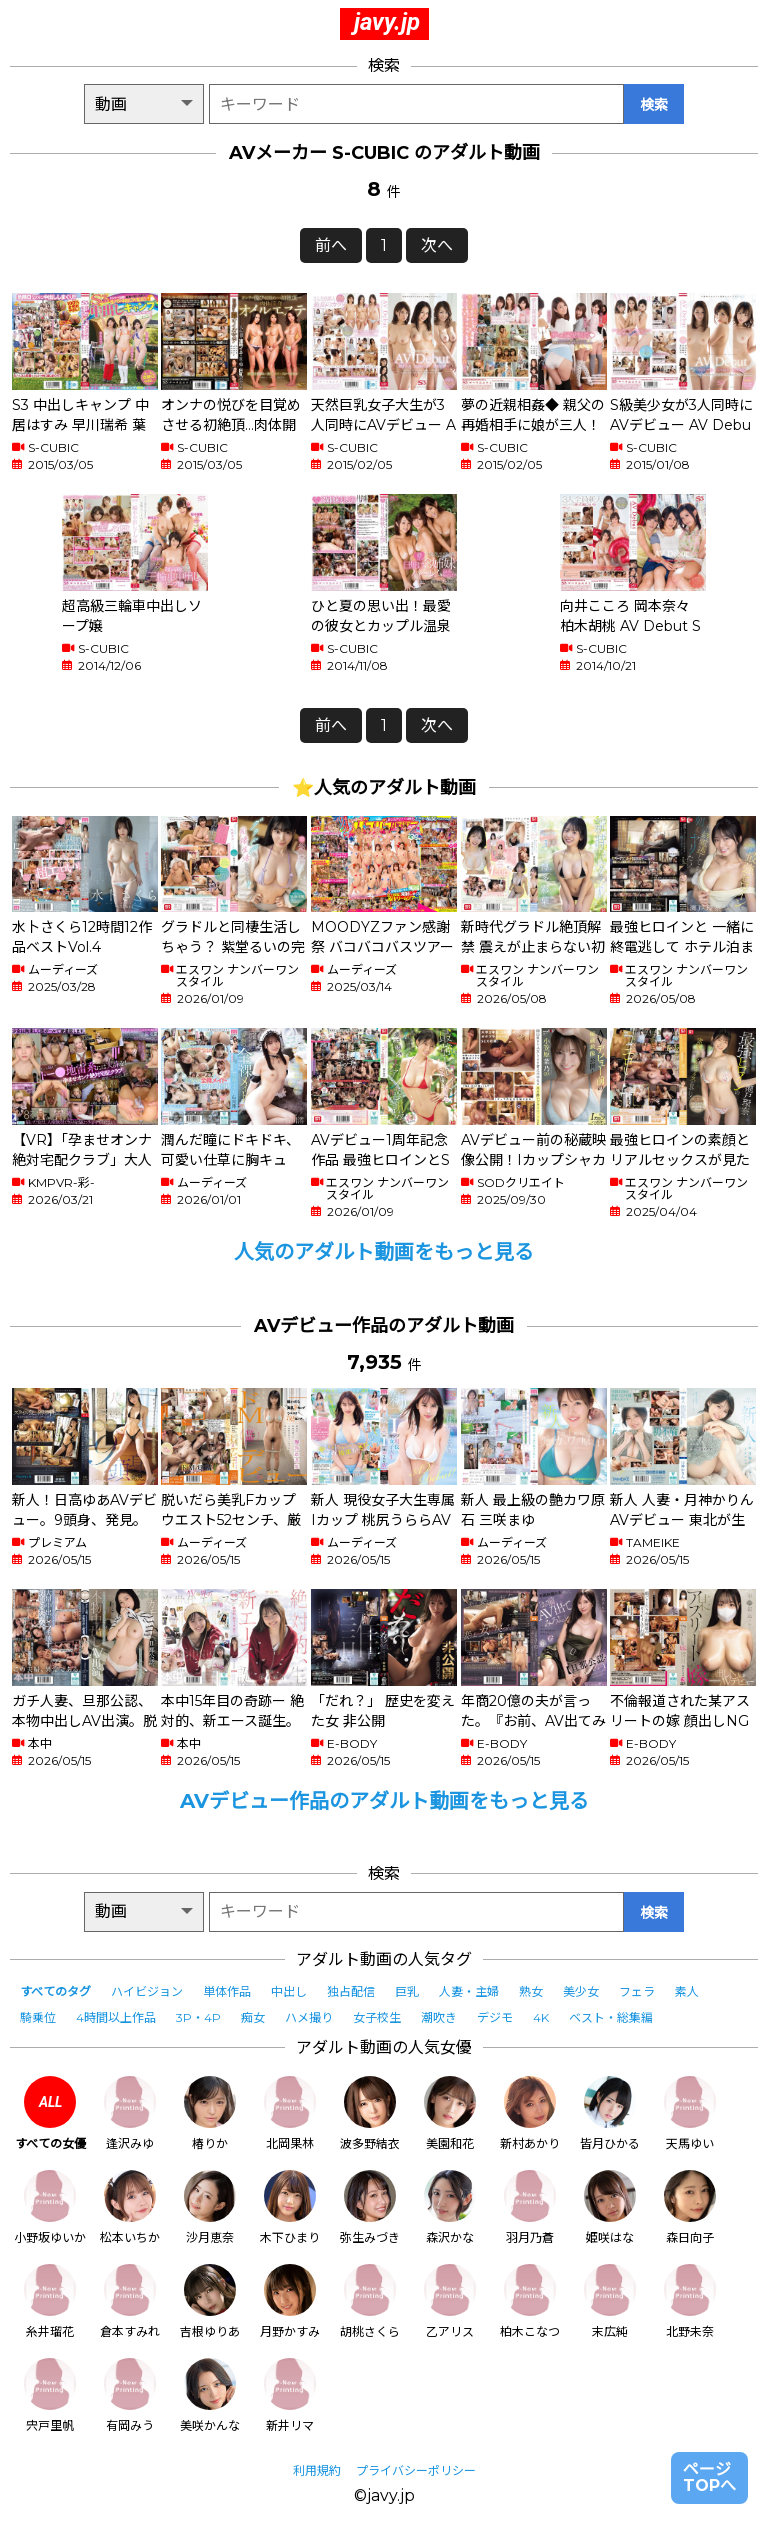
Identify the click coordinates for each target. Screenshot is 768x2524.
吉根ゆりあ (210, 2301)
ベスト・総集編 (611, 2017)
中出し (289, 1991)
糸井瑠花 (50, 2301)
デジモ (495, 2017)
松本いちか (130, 2207)
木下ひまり (290, 2207)
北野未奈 (690, 2301)
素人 (687, 1991)
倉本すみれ (130, 2301)
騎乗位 (38, 2017)
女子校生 (377, 2017)
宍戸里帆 (50, 2395)
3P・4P (198, 2017)
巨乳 (407, 1991)
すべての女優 (50, 2113)
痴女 (253, 2017)
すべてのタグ (55, 1991)
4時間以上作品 (116, 2017)
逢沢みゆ (130, 2113)
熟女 (531, 1991)
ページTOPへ (709, 2477)
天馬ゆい (690, 2113)
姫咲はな (610, 2207)
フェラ (637, 1991)
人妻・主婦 (469, 1991)
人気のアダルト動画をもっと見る (384, 1252)
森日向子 (690, 2207)
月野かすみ (290, 2301)
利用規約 (317, 2470)
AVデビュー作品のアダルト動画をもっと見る (384, 1801)
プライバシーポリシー (416, 2470)
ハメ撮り (309, 2017)
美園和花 (450, 2113)
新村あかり (530, 2113)
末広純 (610, 2301)
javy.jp (387, 22)
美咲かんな (210, 2395)
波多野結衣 (370, 2113)
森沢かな (450, 2207)
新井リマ (290, 2395)
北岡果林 (290, 2113)
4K (541, 2017)
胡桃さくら (370, 2301)
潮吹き (439, 2017)
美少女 (581, 1991)
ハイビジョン (147, 1991)
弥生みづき (370, 2207)
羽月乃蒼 (530, 2207)
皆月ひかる (610, 2113)
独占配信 (351, 1991)
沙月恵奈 (210, 2207)
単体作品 (227, 1991)
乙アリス (450, 2301)
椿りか (210, 2113)
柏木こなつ (530, 2301)
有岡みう (130, 2395)
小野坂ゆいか (50, 2207)
